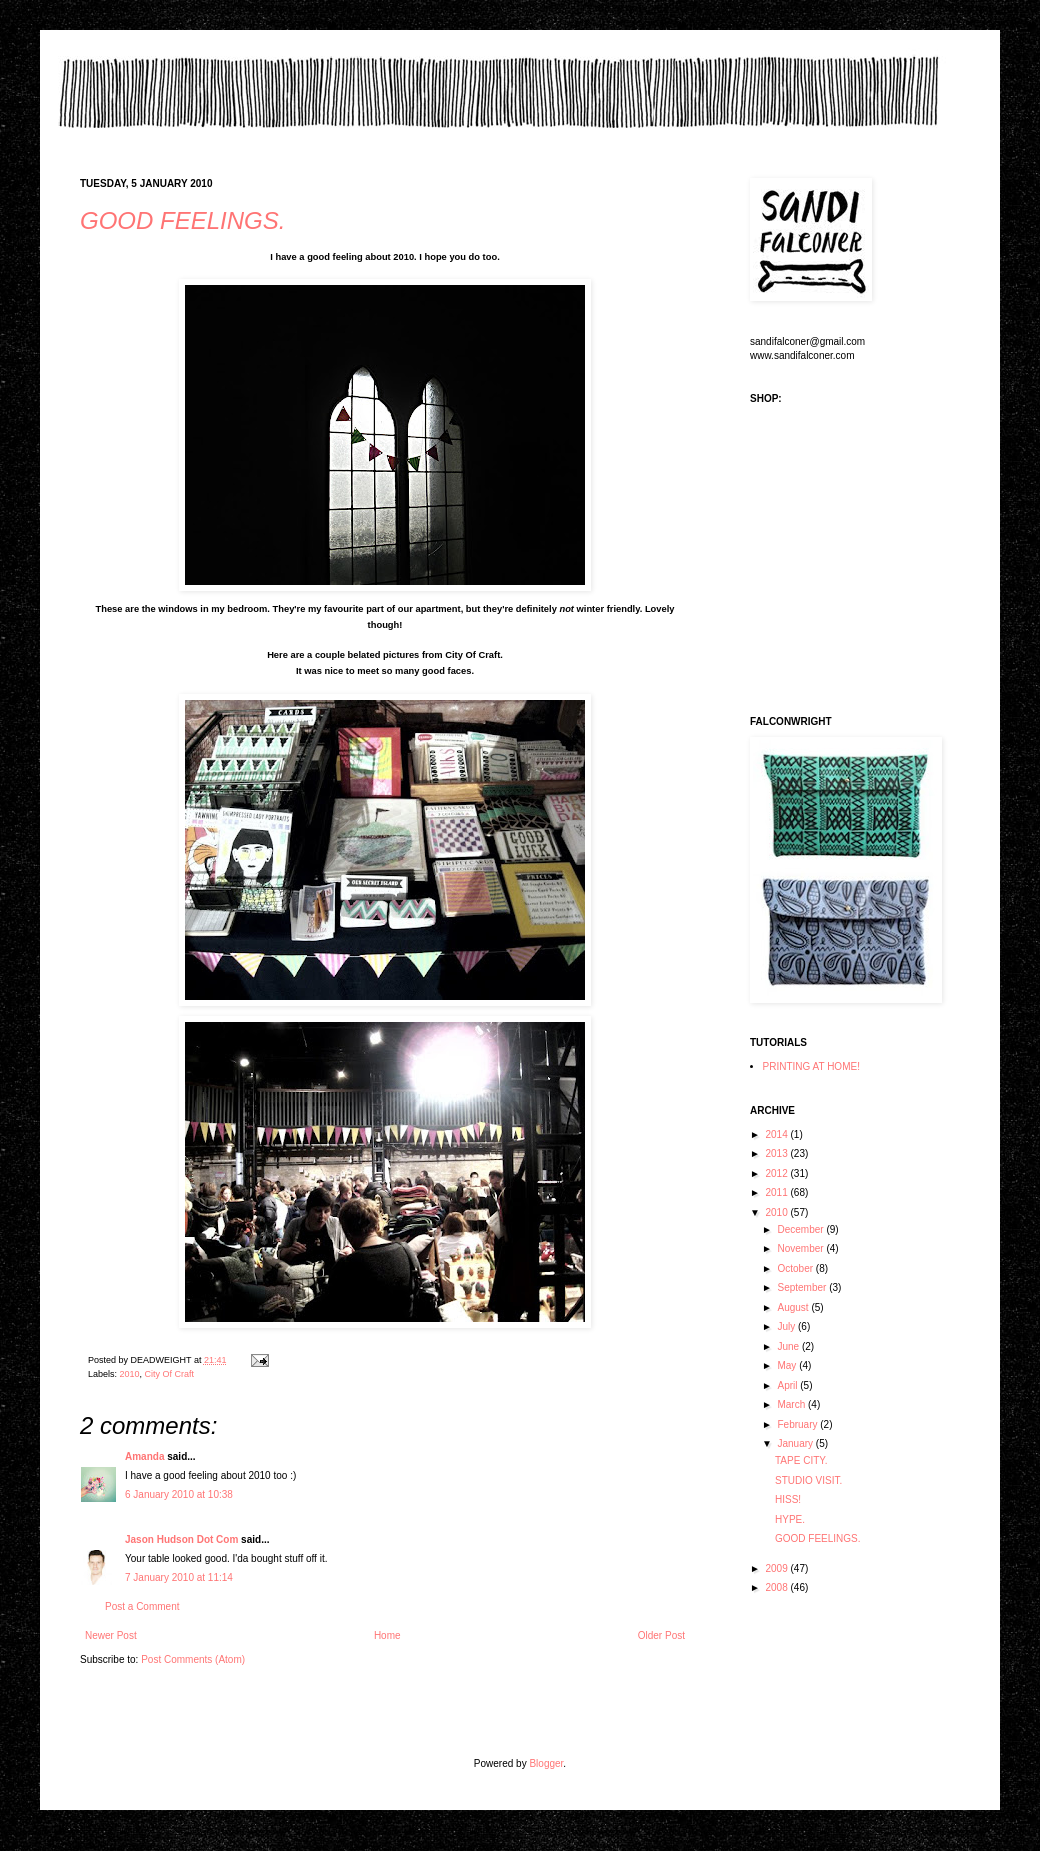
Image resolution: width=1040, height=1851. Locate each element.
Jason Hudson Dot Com (181, 1539)
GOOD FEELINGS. (182, 220)
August (794, 1307)
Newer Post (111, 1635)
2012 (777, 1173)
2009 (777, 1568)
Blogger (546, 1763)
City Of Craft (170, 1374)
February (798, 1424)
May (788, 1365)
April (788, 1385)
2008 (777, 1587)
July (787, 1326)
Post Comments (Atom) (193, 1659)
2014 (777, 1134)
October (796, 1268)
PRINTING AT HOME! (811, 1066)
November (801, 1248)
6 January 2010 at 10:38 (179, 1494)
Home (387, 1635)
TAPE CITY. (801, 1460)
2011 (777, 1192)
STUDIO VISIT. (808, 1480)
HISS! (788, 1499)
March (792, 1404)
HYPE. (790, 1519)
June (789, 1346)
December (801, 1229)
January (796, 1443)
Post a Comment (142, 1606)
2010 (130, 1374)
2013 (777, 1153)
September (803, 1287)
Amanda (144, 1456)
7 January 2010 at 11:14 (179, 1577)
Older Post (661, 1635)
